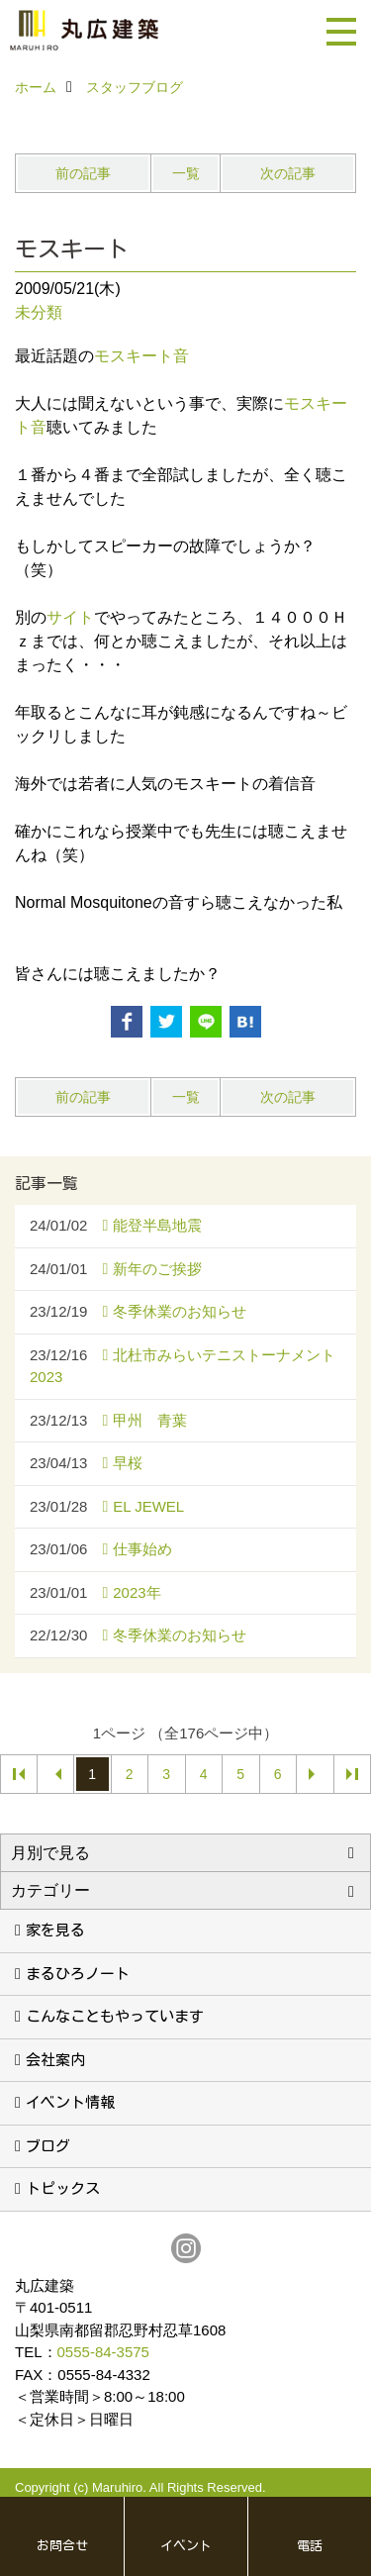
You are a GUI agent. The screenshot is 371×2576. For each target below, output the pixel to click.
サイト (70, 617)
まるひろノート (78, 1973)
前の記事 (83, 173)
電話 (310, 2545)
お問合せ (62, 2545)
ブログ (48, 2145)
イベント (186, 2545)
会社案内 (55, 2059)
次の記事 (288, 173)
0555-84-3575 (103, 2351)
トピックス (63, 2188)
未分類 (38, 312)
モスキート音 (141, 355)
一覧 (186, 173)
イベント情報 (70, 2102)
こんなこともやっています (115, 2016)
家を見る (55, 1930)
